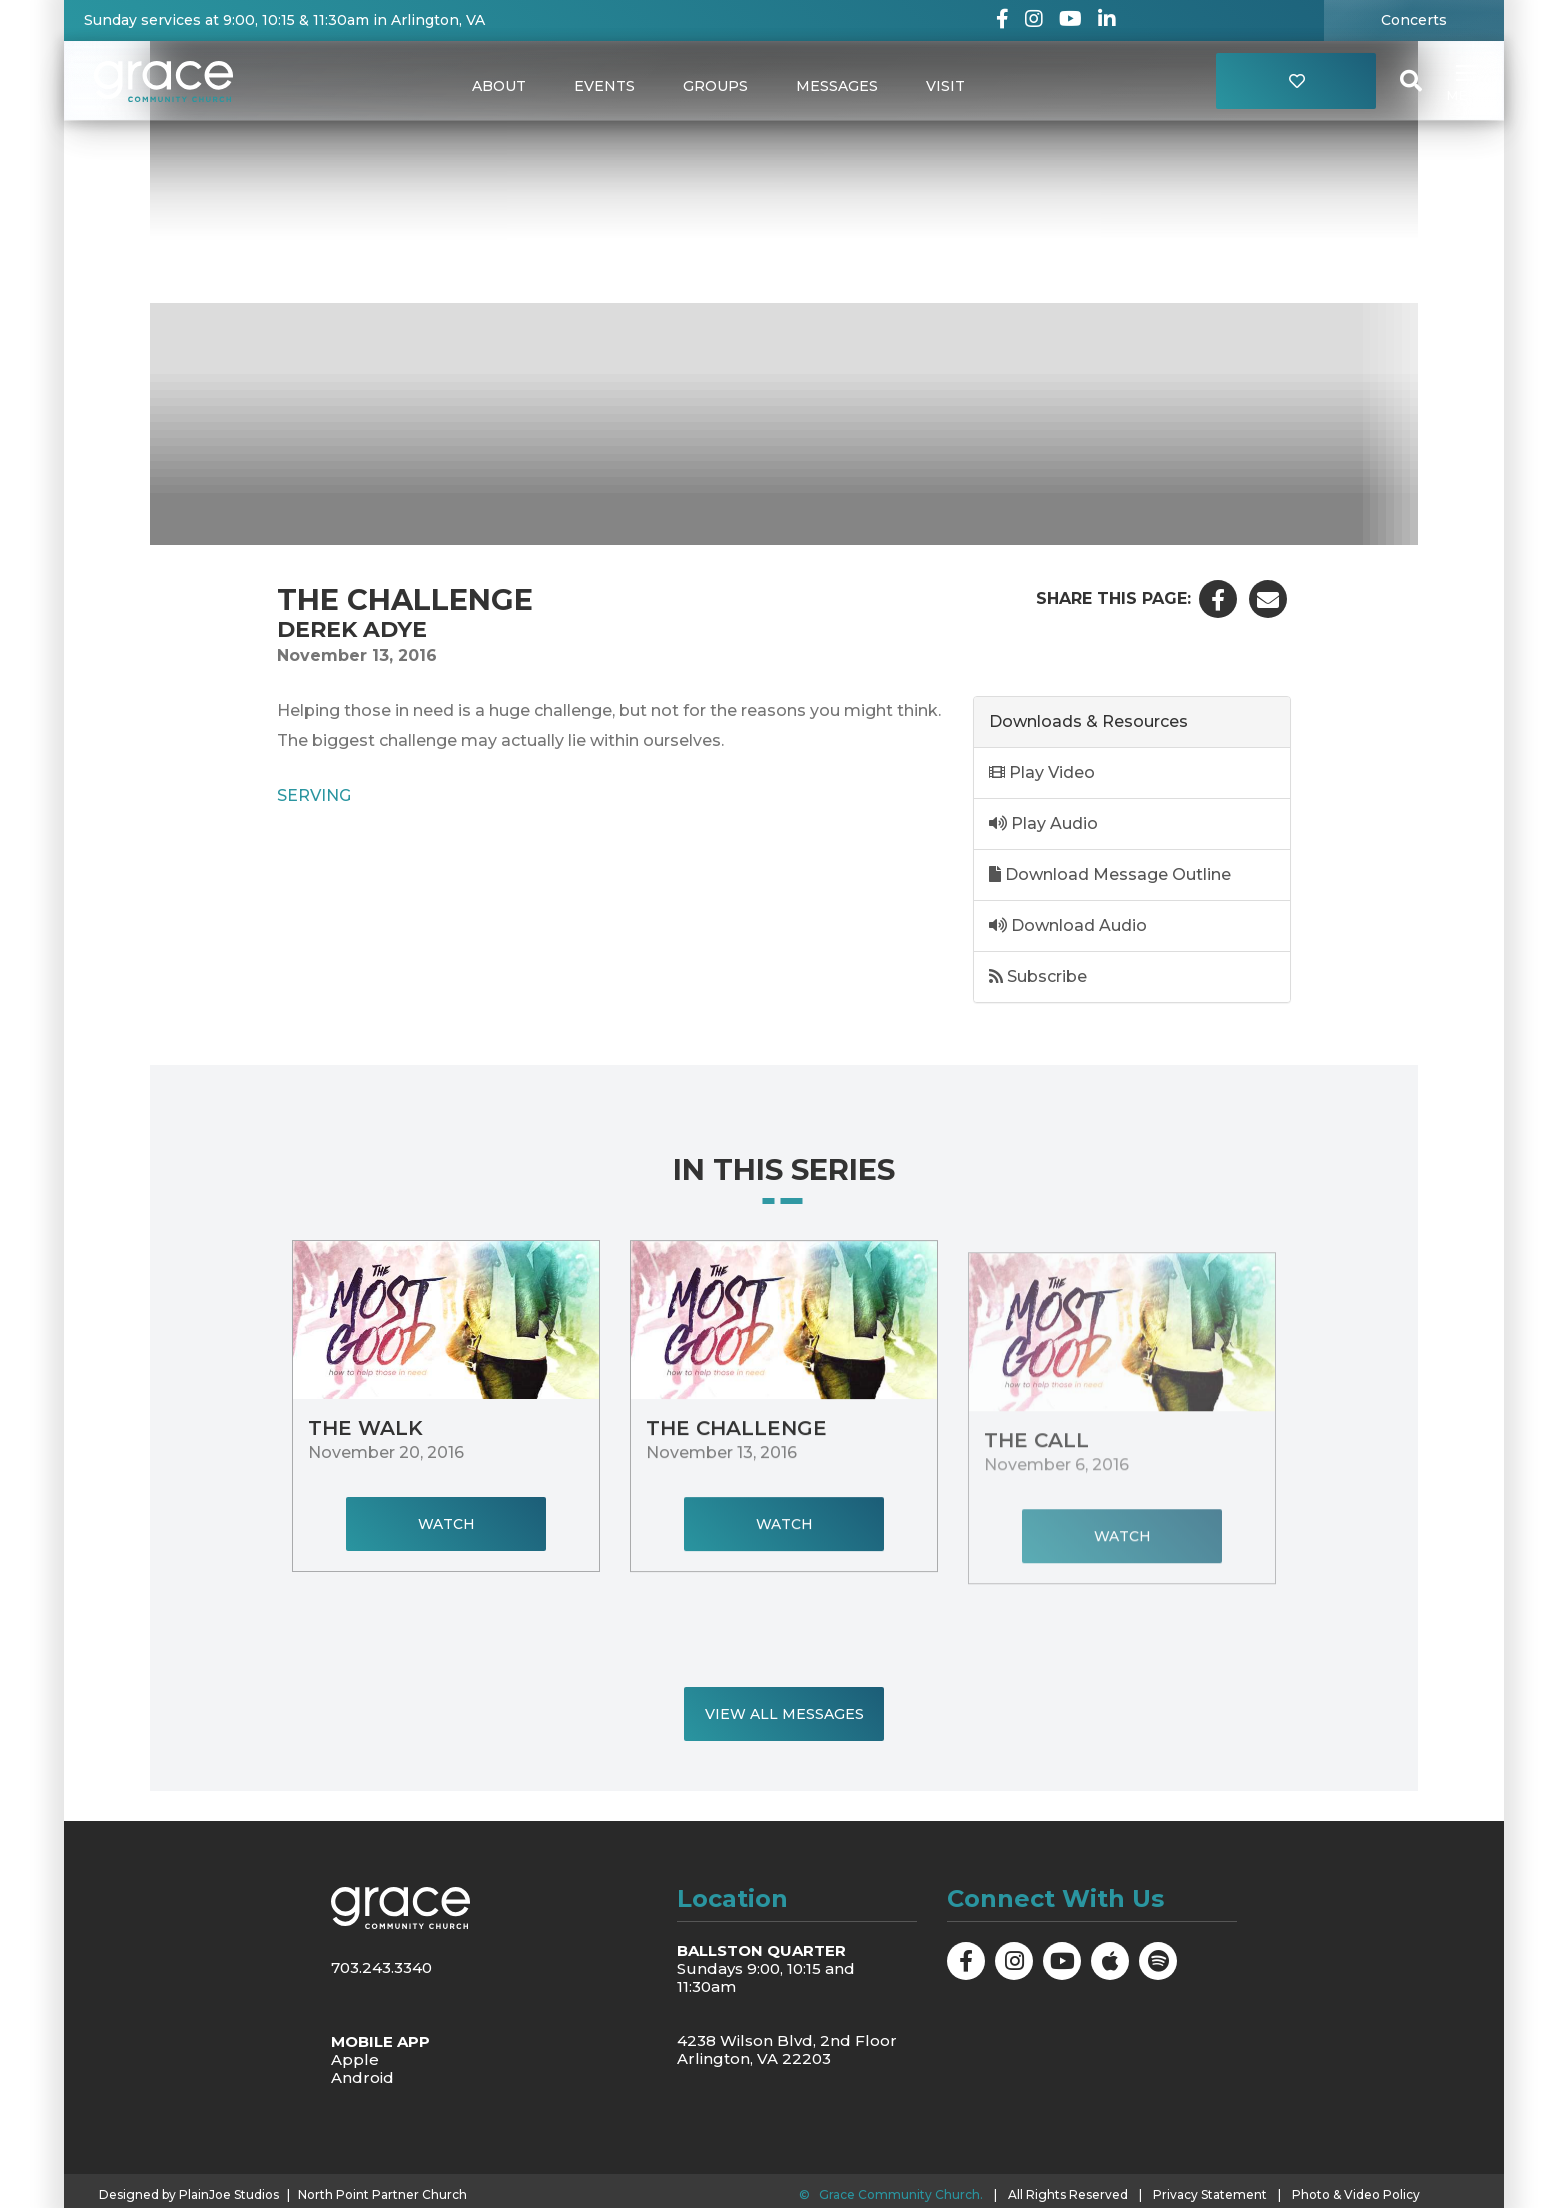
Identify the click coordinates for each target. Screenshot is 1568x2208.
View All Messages (784, 1714)
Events (604, 86)
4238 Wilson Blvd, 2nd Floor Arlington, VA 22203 (787, 2049)
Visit (945, 86)
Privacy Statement (1210, 2194)
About (499, 86)
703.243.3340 (381, 1967)
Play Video (1042, 772)
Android (362, 2077)
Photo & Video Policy (1356, 2194)
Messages (837, 86)
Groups (715, 86)
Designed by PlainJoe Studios (189, 2195)
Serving (314, 795)
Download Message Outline (1110, 874)
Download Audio (1068, 925)
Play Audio (1043, 823)
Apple (355, 2059)
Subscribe (1038, 976)
